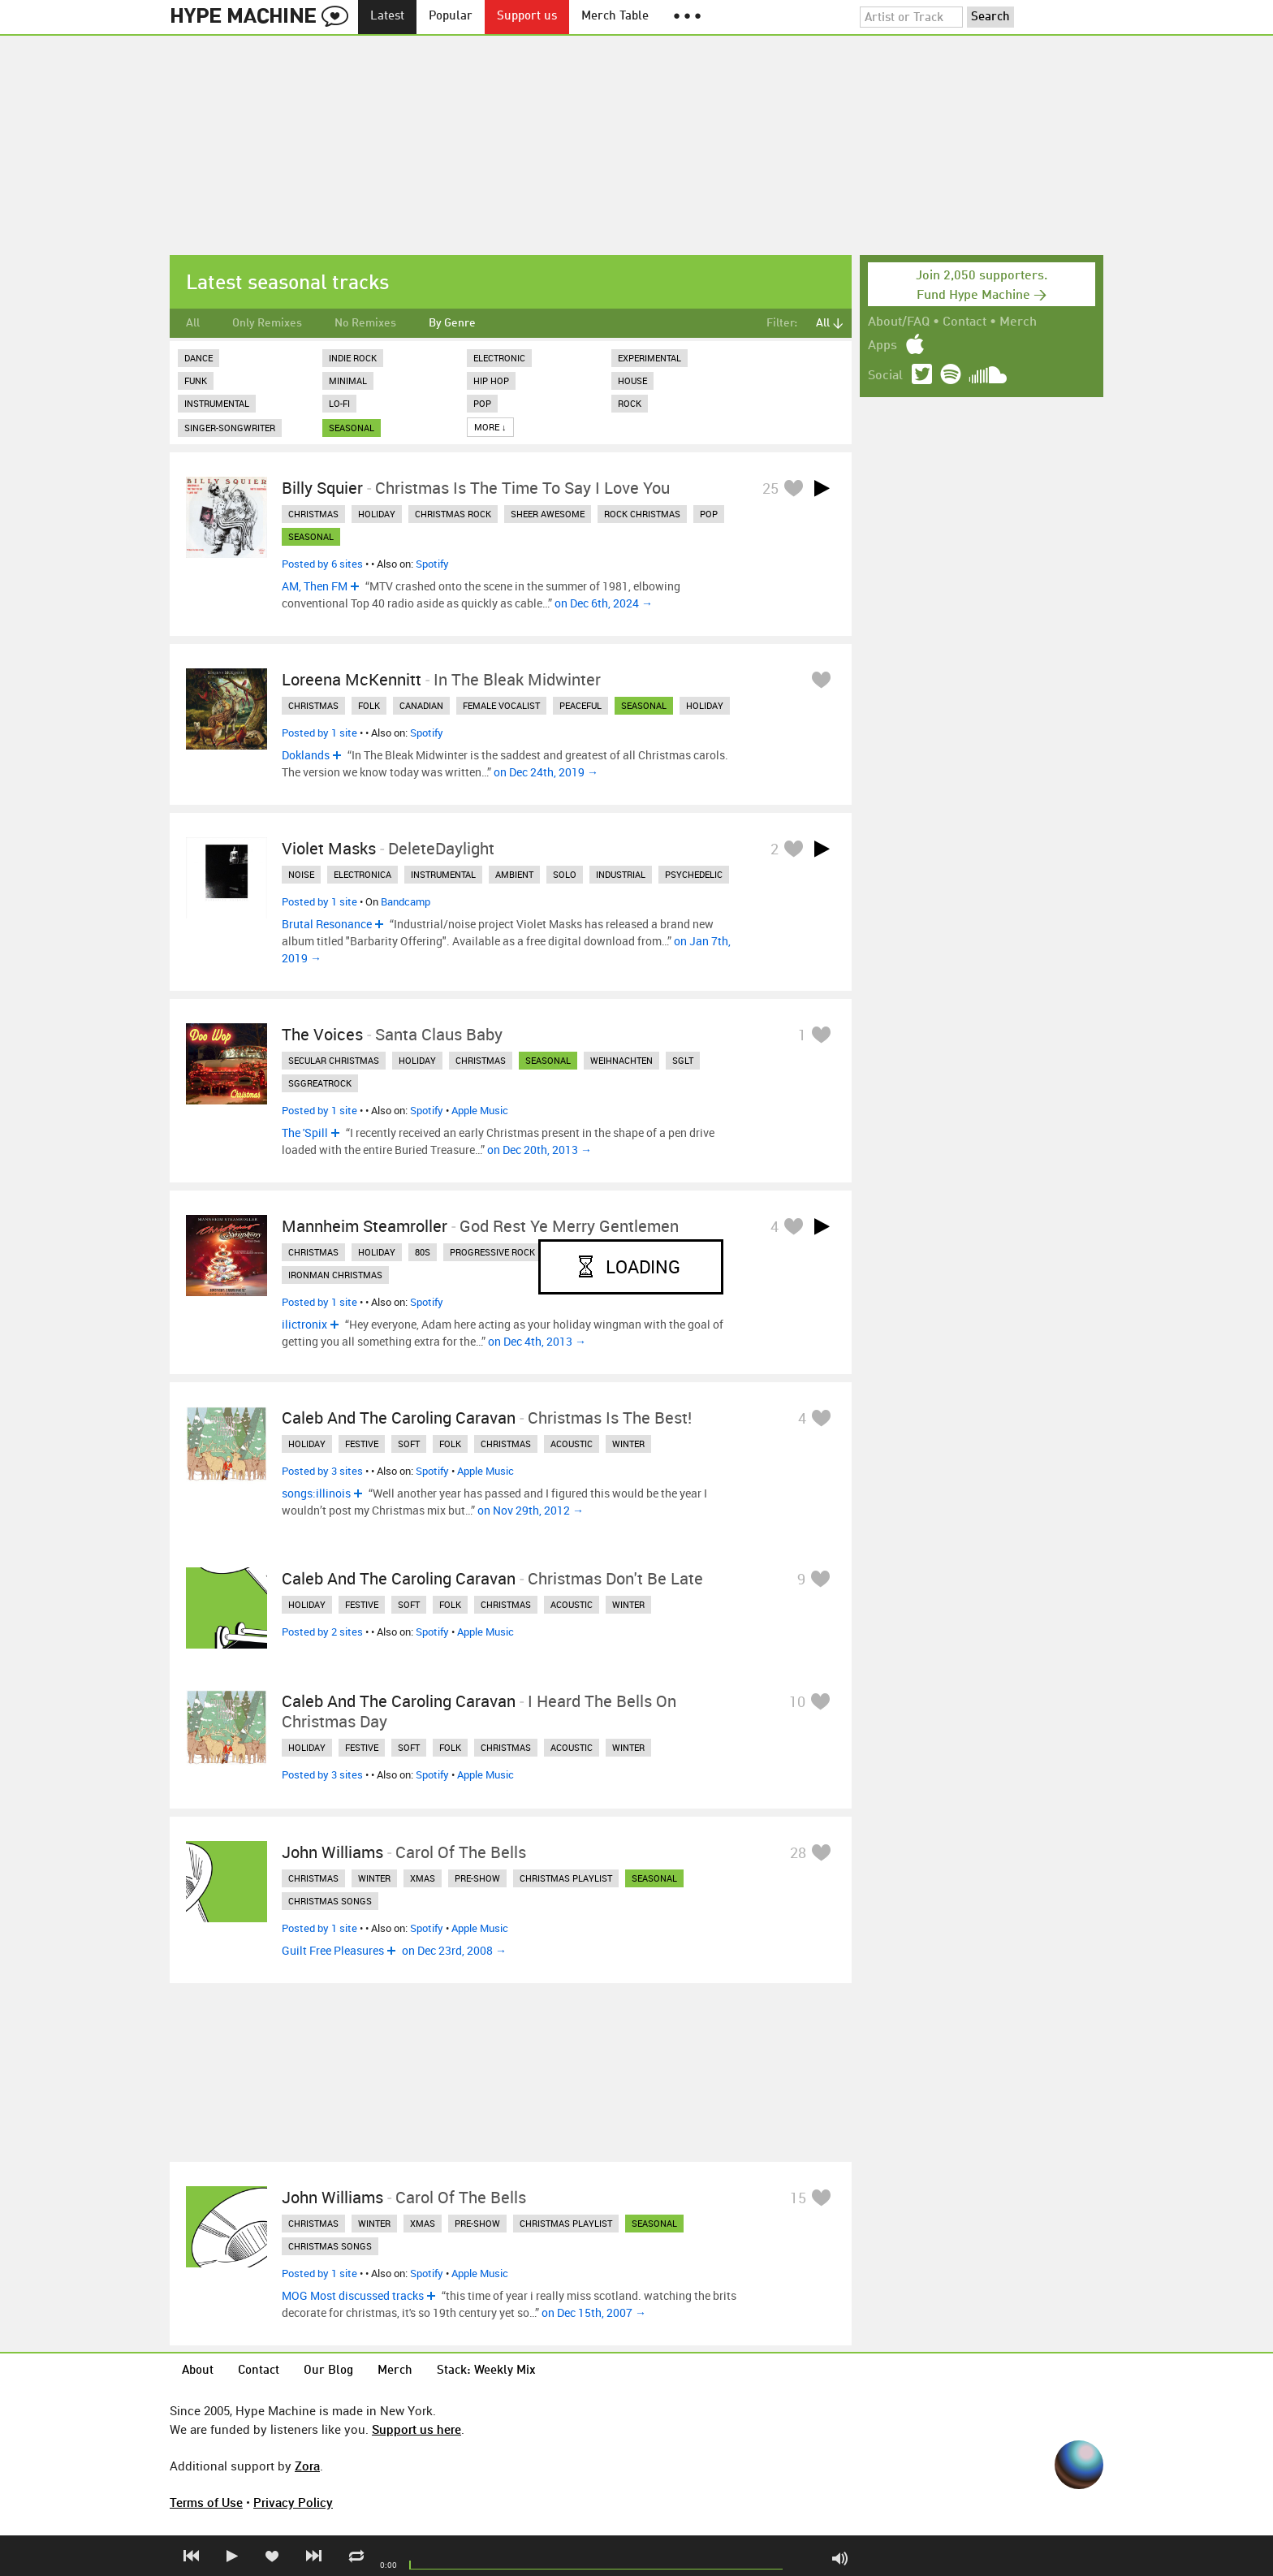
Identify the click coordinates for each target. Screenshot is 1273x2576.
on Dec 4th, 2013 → (537, 1341)
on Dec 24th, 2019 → (546, 772)
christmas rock (453, 514)
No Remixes (365, 323)
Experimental (649, 358)
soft (409, 1443)
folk (369, 705)
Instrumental (216, 403)
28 (798, 1852)
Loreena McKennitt (351, 679)
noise (301, 874)
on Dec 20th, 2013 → (539, 1149)
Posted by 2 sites (322, 1631)
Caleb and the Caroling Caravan (399, 1417)
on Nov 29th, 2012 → (530, 1510)
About (198, 2371)
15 (798, 2197)
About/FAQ (899, 322)
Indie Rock (353, 358)
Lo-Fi (339, 403)
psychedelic (694, 874)
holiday (376, 514)
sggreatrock (320, 1083)
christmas (313, 514)
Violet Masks (329, 848)
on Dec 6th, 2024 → (604, 603)
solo (564, 874)
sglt (682, 1060)
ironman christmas (335, 1275)
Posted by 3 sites (322, 1470)
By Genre (452, 323)
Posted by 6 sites (322, 563)
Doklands (306, 755)
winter (628, 1443)
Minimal (348, 380)
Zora (307, 2465)
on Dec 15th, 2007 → (594, 2312)
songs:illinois (316, 1493)
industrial (620, 874)
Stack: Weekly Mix (486, 2371)
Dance (198, 358)
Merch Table (615, 17)
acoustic (571, 1443)
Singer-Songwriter (229, 427)
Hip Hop (491, 380)
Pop (482, 403)
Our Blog (328, 2371)
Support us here (416, 2429)
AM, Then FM (314, 586)
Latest (387, 17)
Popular (451, 17)
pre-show (477, 1878)
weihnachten (621, 1060)
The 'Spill (305, 1132)
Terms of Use (206, 2502)
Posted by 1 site (319, 732)
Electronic (499, 358)
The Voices (322, 1034)
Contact (964, 322)
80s (422, 1252)
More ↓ (490, 427)
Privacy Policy (293, 2502)
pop (709, 514)
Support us (527, 17)
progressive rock (492, 1252)
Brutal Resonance (327, 923)
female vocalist (501, 705)
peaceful (580, 705)
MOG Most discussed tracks (353, 2295)
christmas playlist (566, 1878)
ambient (514, 874)
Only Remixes (267, 323)
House (632, 380)
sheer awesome (548, 514)
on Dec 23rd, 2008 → (454, 1950)
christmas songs (330, 1901)
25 (770, 488)
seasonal (351, 427)
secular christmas (333, 1060)
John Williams (332, 1852)
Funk (195, 380)
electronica (362, 874)
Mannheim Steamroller (364, 1226)
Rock (629, 403)
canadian (421, 705)
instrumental (443, 874)
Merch (1018, 322)
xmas (422, 1878)
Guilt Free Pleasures (333, 1950)
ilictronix (304, 1324)
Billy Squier (322, 488)
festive (361, 1443)
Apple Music (479, 1110)
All (193, 323)
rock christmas (642, 514)
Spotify (432, 563)
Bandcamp (405, 901)
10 (797, 1701)
